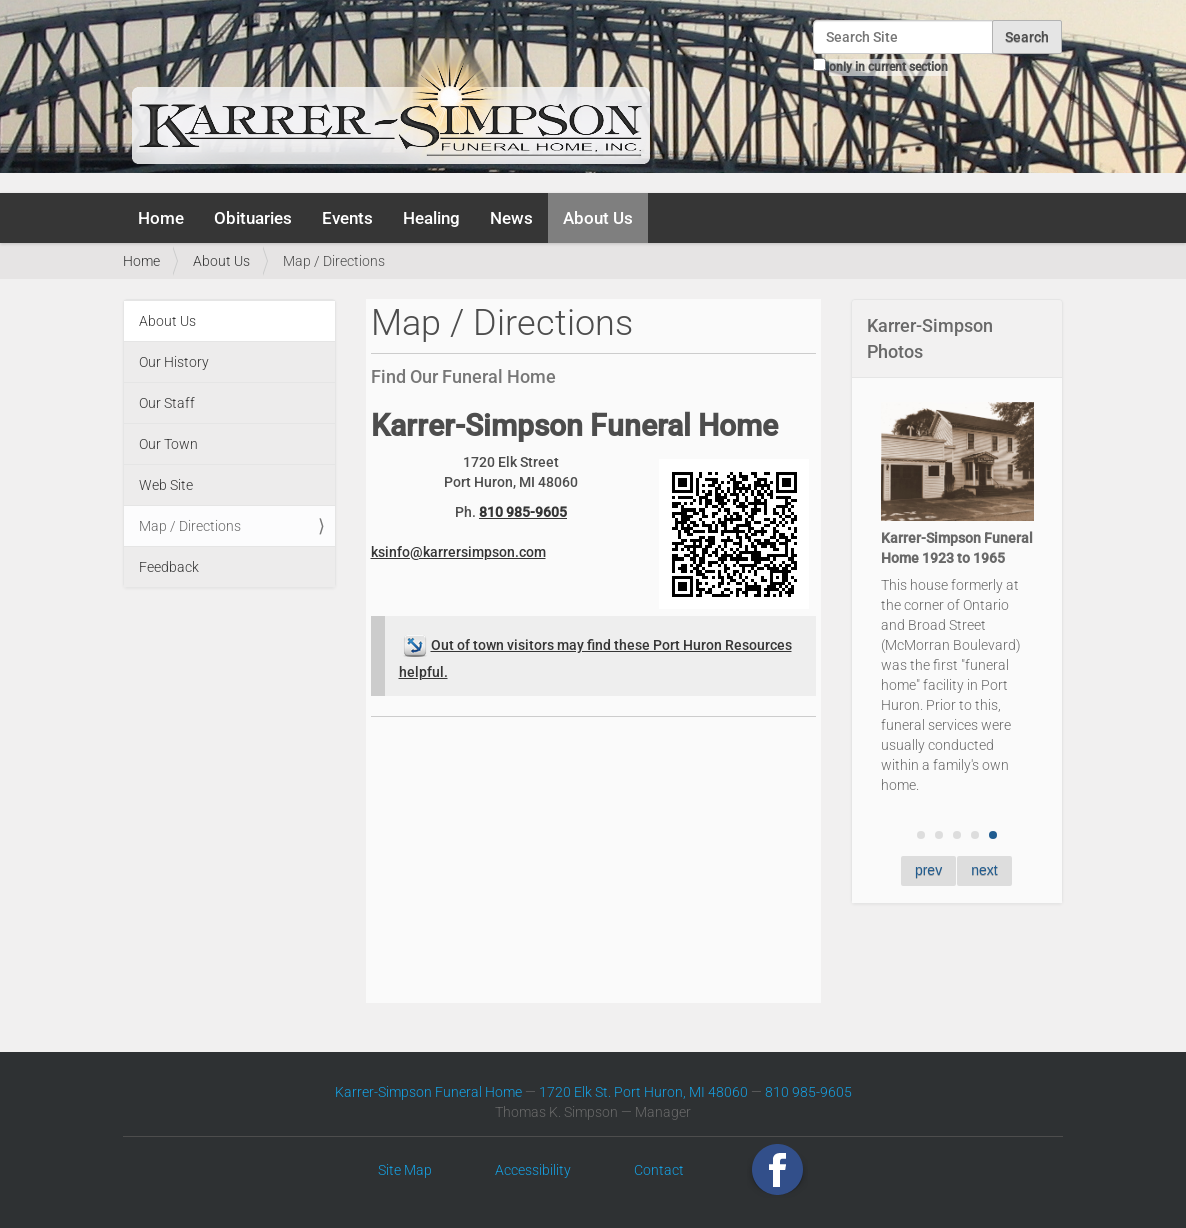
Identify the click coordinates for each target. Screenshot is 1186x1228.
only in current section (888, 67)
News (511, 218)
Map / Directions (190, 526)
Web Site (166, 485)
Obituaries (253, 218)
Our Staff (167, 403)
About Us (598, 218)
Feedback (169, 567)
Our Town (168, 444)
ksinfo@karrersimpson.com (458, 552)
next (984, 870)
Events (347, 218)
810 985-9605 (523, 512)
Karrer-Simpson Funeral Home (428, 1092)
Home (161, 218)
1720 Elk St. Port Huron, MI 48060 (643, 1092)
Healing (431, 218)
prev (928, 870)
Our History (174, 362)
